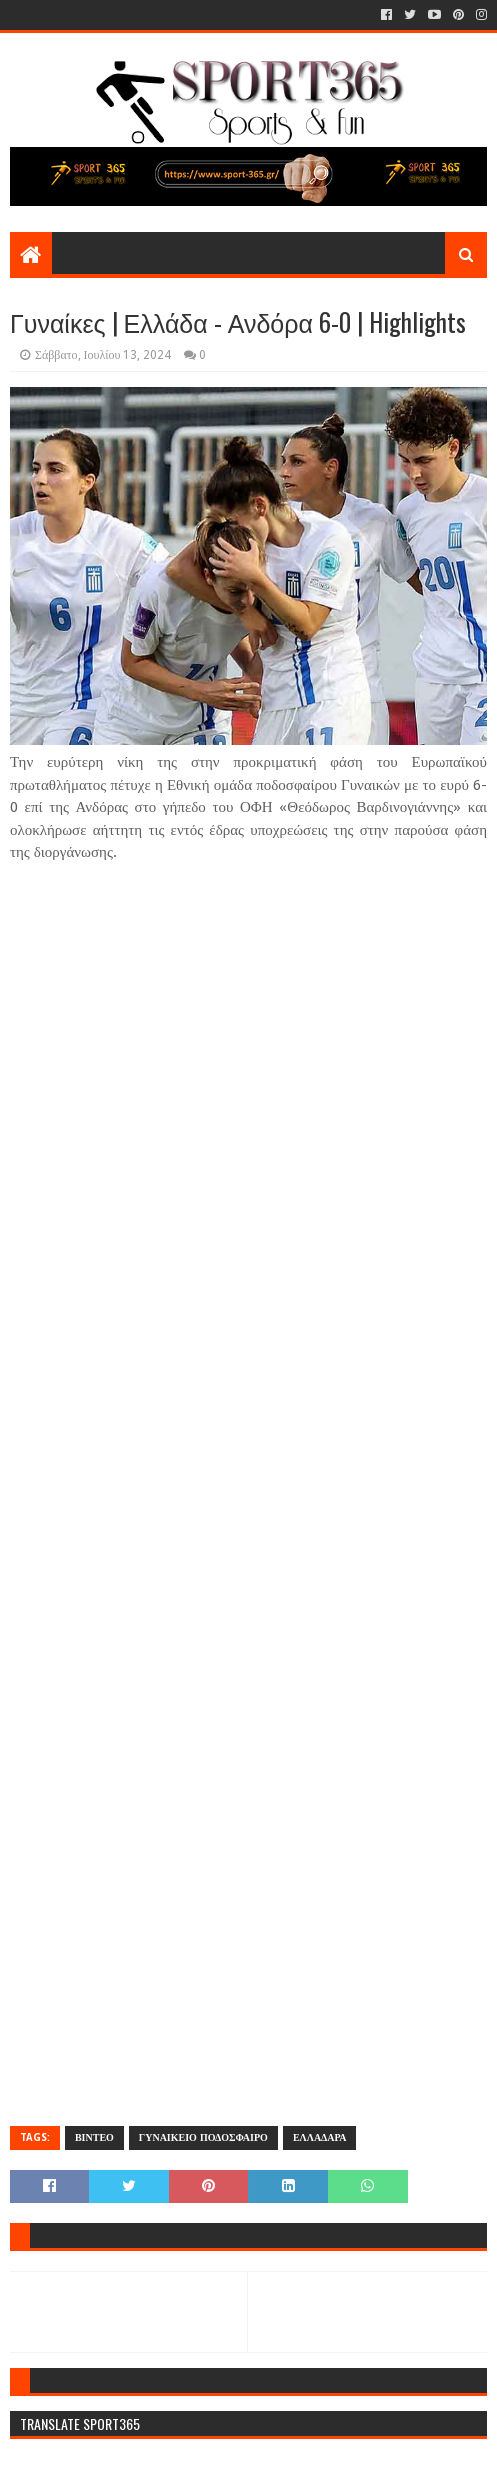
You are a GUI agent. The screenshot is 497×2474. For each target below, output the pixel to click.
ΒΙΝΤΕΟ (94, 2137)
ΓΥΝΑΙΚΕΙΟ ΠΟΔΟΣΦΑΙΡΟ (203, 2137)
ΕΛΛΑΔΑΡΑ (320, 2137)
